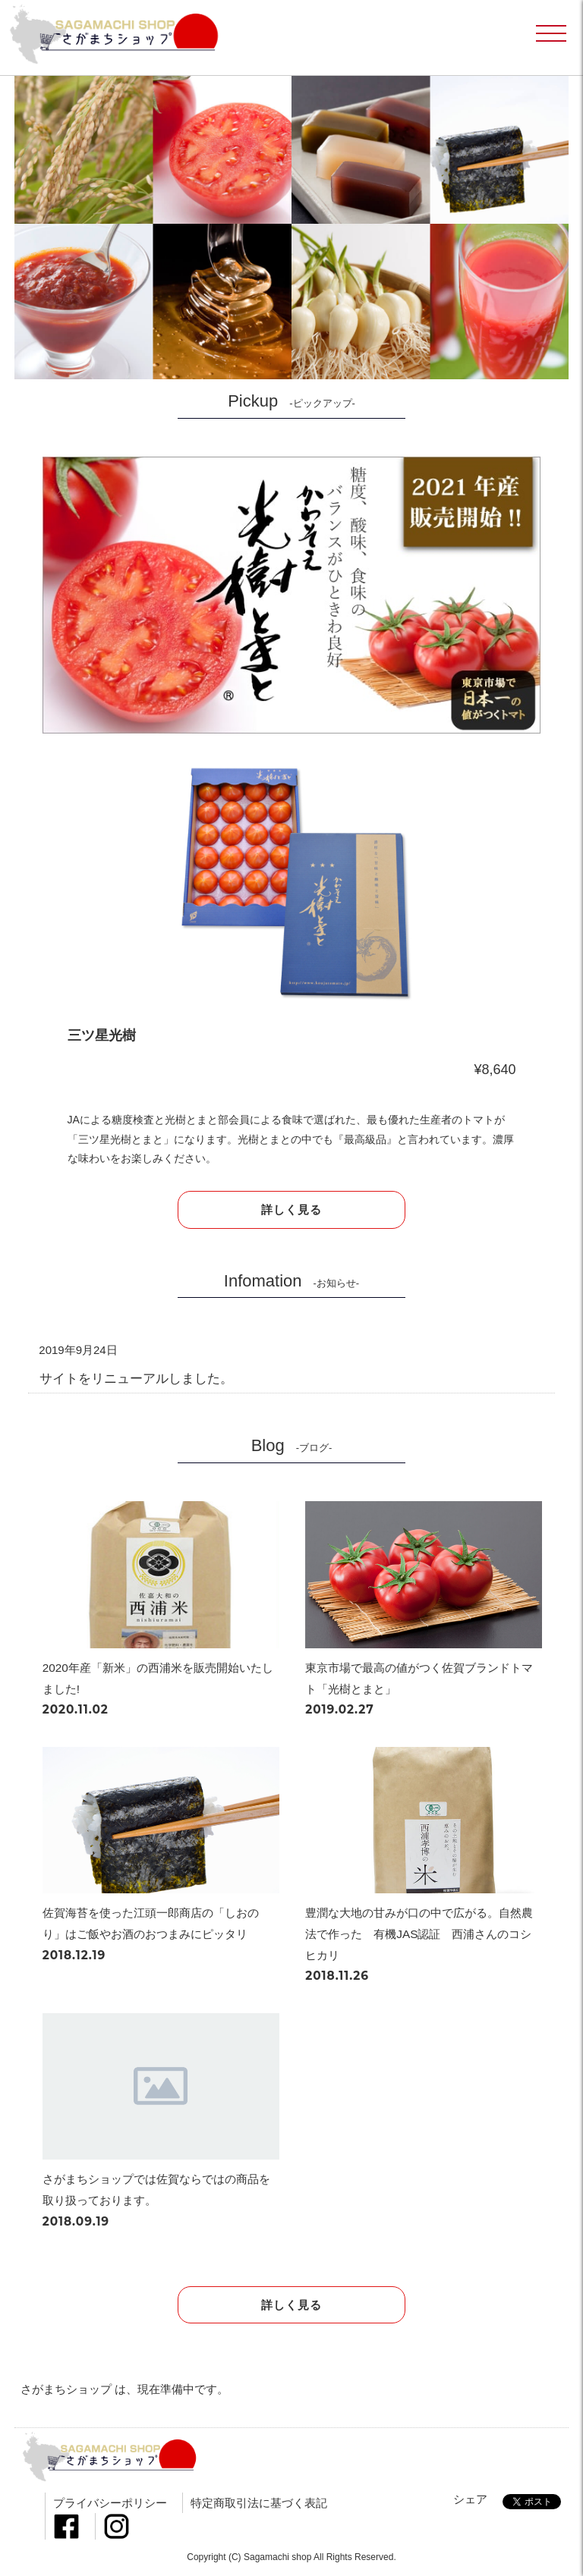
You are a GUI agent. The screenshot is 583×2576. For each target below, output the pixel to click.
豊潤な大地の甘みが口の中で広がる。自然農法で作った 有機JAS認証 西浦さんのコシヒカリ (419, 1933)
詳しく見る (291, 1209)
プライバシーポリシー (110, 2502)
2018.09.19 (76, 2221)
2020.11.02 (76, 1709)
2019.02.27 (339, 1709)
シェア (470, 2499)
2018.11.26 (337, 1975)
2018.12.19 (74, 1955)
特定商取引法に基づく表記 (259, 2502)
